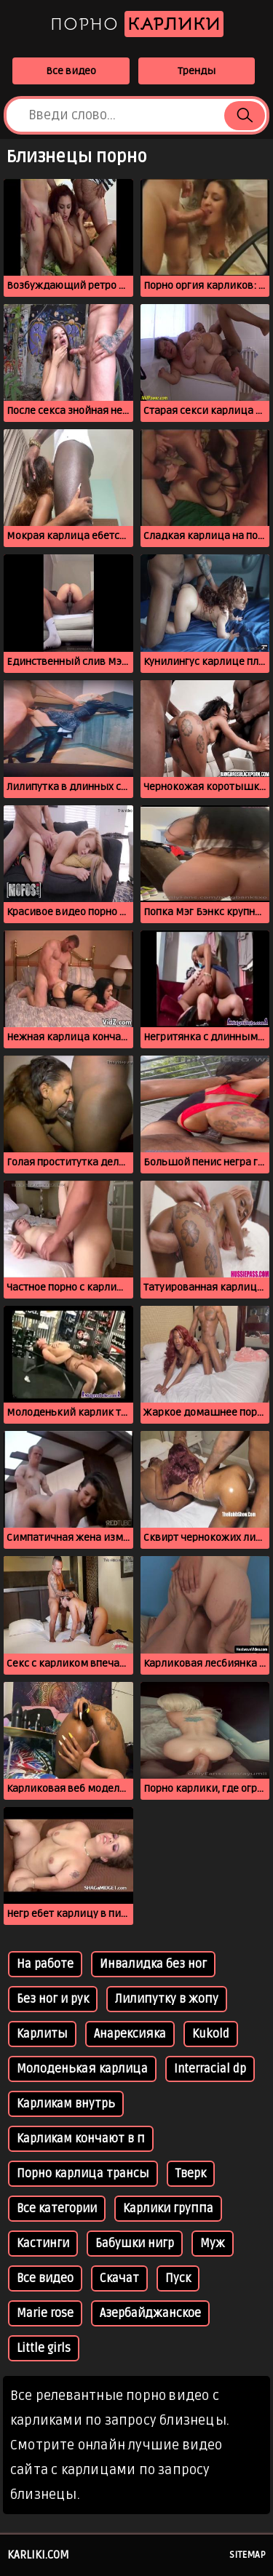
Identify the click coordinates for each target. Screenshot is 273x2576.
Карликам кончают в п (81, 2139)
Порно (136, 24)
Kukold (210, 2034)
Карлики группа (168, 2208)
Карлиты (42, 2034)
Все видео (71, 71)
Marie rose (45, 2313)
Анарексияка (130, 2034)
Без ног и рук (53, 1999)
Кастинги (43, 2243)
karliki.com (38, 2554)
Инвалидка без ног (153, 1964)
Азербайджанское (150, 2313)
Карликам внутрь (66, 2104)
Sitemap (247, 2555)
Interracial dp (210, 2069)
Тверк (190, 2173)
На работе (45, 1964)
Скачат (119, 2278)
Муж (212, 2243)
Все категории (57, 2208)
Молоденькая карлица (82, 2069)
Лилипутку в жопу (166, 1999)
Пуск (178, 2278)
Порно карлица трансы (83, 2173)
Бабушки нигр (134, 2243)
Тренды (196, 71)
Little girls (44, 2348)
